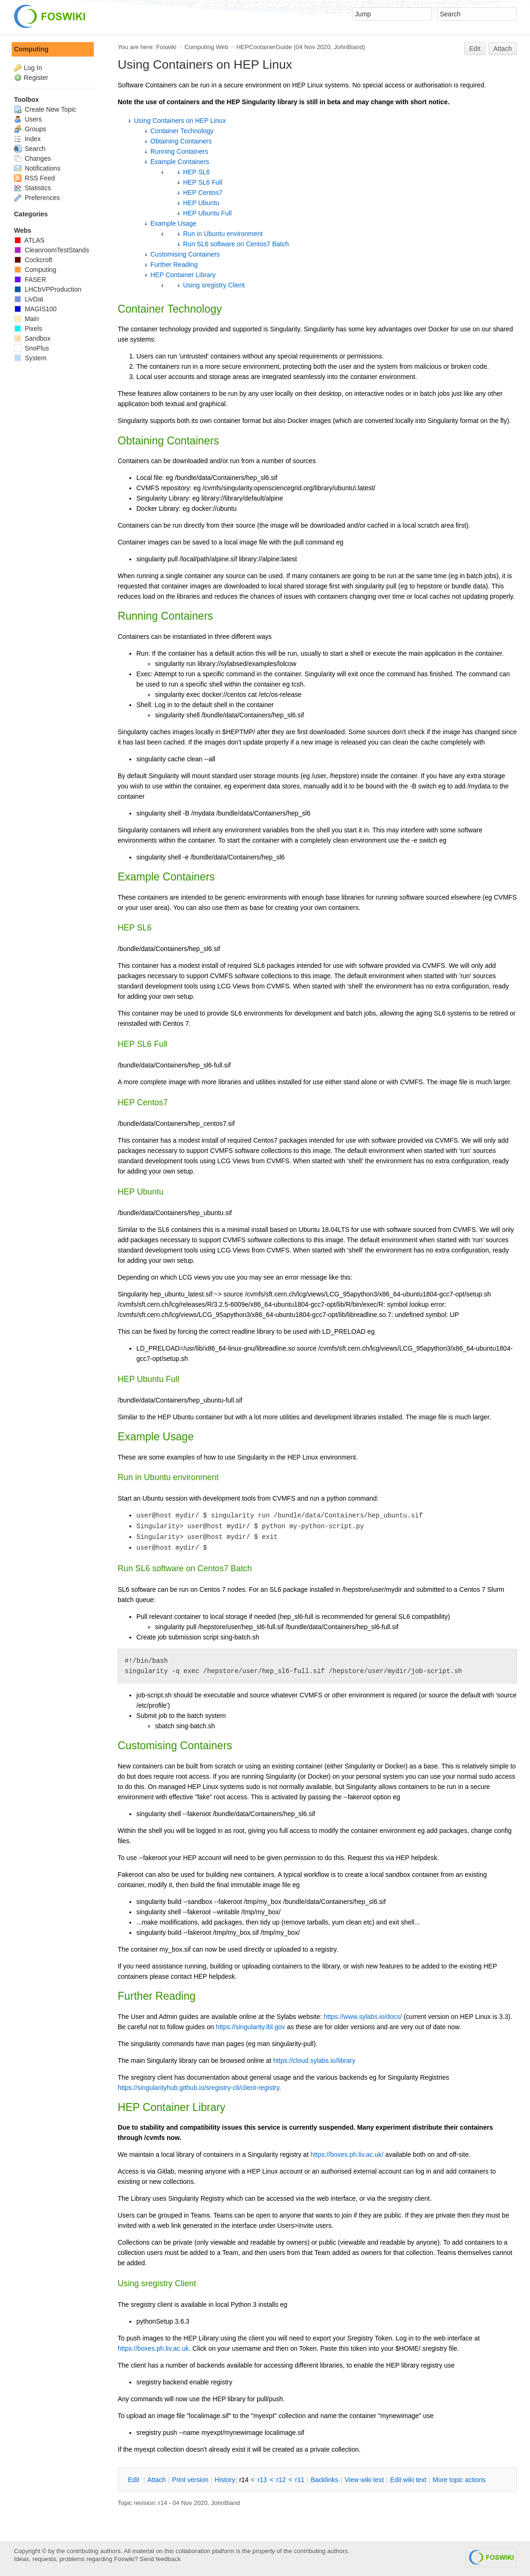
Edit (475, 48)
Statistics (32, 188)
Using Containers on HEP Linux (180, 120)
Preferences (37, 197)
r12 (281, 2479)
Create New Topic (45, 109)
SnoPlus (31, 348)
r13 (262, 2479)
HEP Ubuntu (201, 203)
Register (36, 77)
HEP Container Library (183, 275)
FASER (30, 279)
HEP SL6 (196, 172)
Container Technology (181, 131)
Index (27, 139)
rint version (190, 2479)
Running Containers (179, 151)
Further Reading (174, 264)
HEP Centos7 (203, 192)
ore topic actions (459, 2479)
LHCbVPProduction (47, 289)
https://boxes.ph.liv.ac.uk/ (347, 2154)
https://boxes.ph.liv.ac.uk (153, 2348)
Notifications (37, 168)
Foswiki (166, 46)
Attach (503, 48)
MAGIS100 (35, 309)
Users (28, 119)
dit (134, 2479)
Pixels (28, 328)
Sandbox (32, 338)
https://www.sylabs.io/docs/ (363, 2016)
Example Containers (179, 161)
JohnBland (348, 46)
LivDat (28, 299)
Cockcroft (33, 260)
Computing (31, 49)
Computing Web (206, 46)
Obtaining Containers (181, 141)
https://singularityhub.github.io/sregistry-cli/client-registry (198, 2087)
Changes (32, 158)
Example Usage (173, 223)
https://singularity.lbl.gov (250, 2027)
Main (26, 318)
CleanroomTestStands (51, 250)
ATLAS (29, 240)
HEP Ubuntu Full (207, 213)
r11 (299, 2479)
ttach (156, 2479)
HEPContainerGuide (264, 46)
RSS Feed (34, 178)
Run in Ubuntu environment (222, 233)
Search (29, 148)
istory (225, 2479)
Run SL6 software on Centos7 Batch (236, 244)
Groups (30, 129)
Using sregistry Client (214, 285)
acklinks (324, 2479)
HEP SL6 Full (202, 182)
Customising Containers (185, 254)
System (30, 358)
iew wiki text (364, 2479)
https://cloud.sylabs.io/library (314, 2060)
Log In (33, 68)
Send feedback (160, 2558)
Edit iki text (408, 2479)
